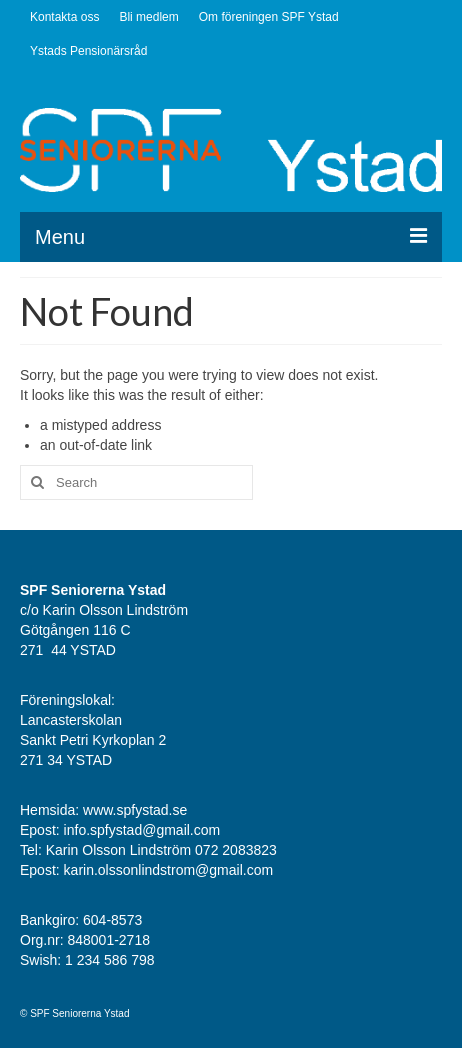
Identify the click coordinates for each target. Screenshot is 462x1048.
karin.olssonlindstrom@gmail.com (169, 870)
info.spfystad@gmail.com (144, 830)
